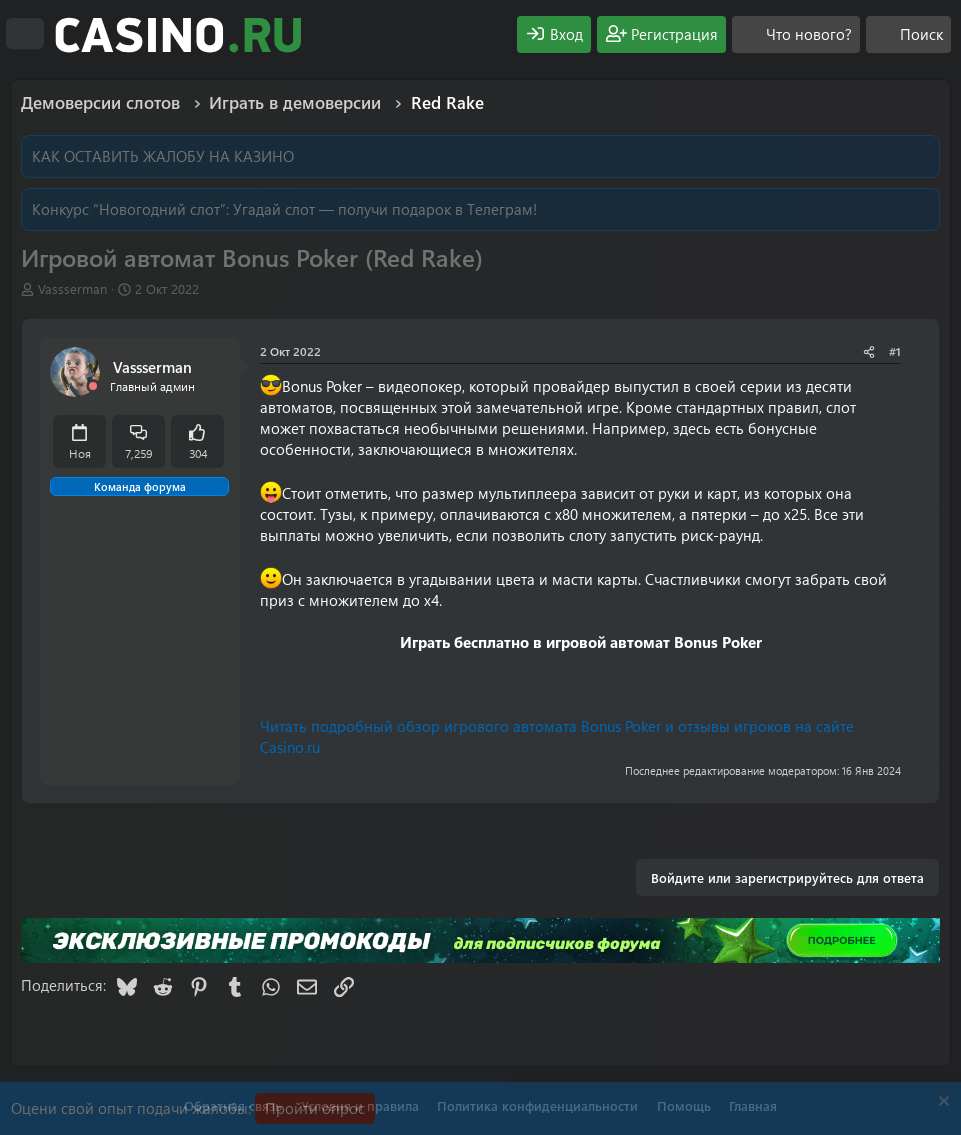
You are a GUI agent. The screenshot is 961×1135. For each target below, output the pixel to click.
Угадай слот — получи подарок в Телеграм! (385, 209)
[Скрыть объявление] (941, 1103)
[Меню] (25, 34)
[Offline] (93, 386)
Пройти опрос (315, 1108)
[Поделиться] (869, 351)
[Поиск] (908, 34)
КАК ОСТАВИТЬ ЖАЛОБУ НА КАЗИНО (163, 156)
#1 (895, 351)
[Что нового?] (796, 34)
